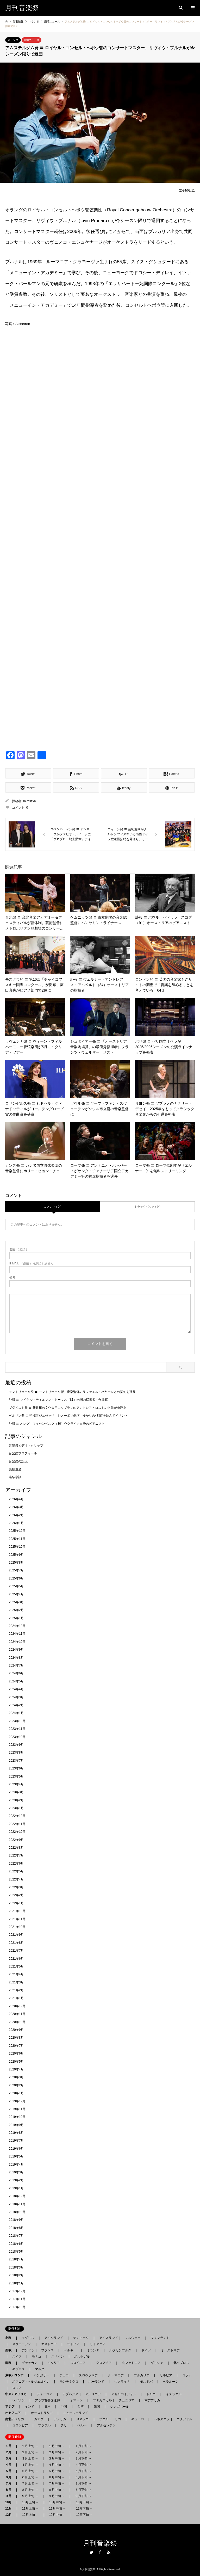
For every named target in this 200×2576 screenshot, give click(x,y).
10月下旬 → (84, 2502)
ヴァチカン (29, 2363)
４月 (10, 2465)
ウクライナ (122, 2381)
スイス (17, 2356)
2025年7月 (16, 1570)
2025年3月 (16, 1602)
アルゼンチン (105, 2425)
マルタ (39, 2369)
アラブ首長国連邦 (47, 2400)
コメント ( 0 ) (52, 1206)
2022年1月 (16, 1903)
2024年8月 (16, 1657)
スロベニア (78, 2363)
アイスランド (107, 2338)
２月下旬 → (83, 2452)
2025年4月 (16, 1594)
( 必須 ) (18, 1249)
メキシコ (82, 2419)
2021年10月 (17, 1927)
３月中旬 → (56, 2458)
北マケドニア (131, 2363)
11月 (10, 2508)
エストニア (49, 2344)
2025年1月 (16, 1618)
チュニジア (127, 2400)
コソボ (187, 2375)
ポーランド (96, 2381)
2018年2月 (16, 2275)
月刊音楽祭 (100, 2543)
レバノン (18, 2400)
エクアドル (182, 2419)
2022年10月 (17, 1832)
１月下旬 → (83, 2446)
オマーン (76, 2400)
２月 (10, 2452)
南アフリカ (152, 2400)
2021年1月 (16, 1998)
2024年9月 (16, 1649)
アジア (11, 2406)
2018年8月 (16, 2228)
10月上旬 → (30, 2502)
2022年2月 (16, 1895)
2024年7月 (16, 1665)
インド (29, 2406)
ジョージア (44, 2394)
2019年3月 (16, 2172)
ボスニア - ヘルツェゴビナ (31, 2381)
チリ (64, 2425)
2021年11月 (17, 1919)
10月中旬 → (57, 2502)
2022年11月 (17, 1824)
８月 (10, 2490)
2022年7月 (16, 1855)
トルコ (151, 2394)
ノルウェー (133, 2338)
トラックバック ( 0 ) (147, 1206)
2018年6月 (16, 2244)
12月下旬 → (84, 2515)
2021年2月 (16, 1990)
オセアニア (14, 2413)
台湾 (80, 2406)
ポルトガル (82, 2356)
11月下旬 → (84, 2508)
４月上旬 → (29, 2465)
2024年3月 (16, 1697)
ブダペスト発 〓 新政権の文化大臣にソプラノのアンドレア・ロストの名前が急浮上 (67, 1408)
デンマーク (81, 2338)
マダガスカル (101, 2400)
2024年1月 (16, 1713)
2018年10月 (17, 2212)
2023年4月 (16, 1784)
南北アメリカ (16, 2419)
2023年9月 (16, 1745)
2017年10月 (17, 2307)
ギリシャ (157, 2363)
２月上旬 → (29, 2452)
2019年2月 (16, 2180)
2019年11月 (17, 2109)
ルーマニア (116, 2375)
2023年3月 (16, 1792)
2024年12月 (17, 1626)
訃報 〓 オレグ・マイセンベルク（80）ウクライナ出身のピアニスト (57, 1423)
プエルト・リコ (110, 2419)
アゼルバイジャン (123, 2394)
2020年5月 (16, 2061)
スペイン (57, 2356)
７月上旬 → (29, 2483)
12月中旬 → (57, 2515)
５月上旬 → (29, 2471)
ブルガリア (142, 2375)
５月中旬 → (56, 2471)
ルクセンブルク (120, 2350)
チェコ (64, 2375)
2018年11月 (17, 2204)
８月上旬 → (29, 2490)
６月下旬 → (83, 2477)
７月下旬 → (83, 2483)
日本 (47, 2406)
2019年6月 (16, 2148)
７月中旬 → (56, 2483)
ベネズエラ (160, 2419)
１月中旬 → (56, 2446)
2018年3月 (16, 2267)
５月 (10, 2471)
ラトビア (73, 2344)
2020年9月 (16, 2030)
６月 (10, 2477)
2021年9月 (16, 1934)
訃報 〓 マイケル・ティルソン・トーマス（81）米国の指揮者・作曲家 (58, 1399)
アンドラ (26, 2350)
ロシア (17, 2388)
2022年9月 (16, 1840)
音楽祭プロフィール (23, 1453)
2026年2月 (16, 1515)
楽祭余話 (15, 1477)
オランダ (13, 40)
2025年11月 (17, 1539)
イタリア (53, 2363)
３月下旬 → (83, 2458)
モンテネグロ (69, 2381)
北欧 (10, 2338)
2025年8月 (16, 1562)
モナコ (36, 2356)
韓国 (97, 2406)
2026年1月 (16, 1523)
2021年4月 (16, 1974)
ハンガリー (41, 2375)
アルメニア (93, 2394)
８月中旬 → (56, 2490)
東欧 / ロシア (16, 2375)
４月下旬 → (83, 2465)
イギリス (27, 2338)
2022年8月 (16, 1847)
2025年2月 (16, 1610)
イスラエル (174, 2394)
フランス (47, 2350)
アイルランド (53, 2338)
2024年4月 (16, 1689)
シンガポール (119, 2406)
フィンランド (160, 2338)
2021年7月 (16, 1950)
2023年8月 (16, 1752)
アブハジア (68, 2394)
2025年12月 (17, 1531)
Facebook (100, 2552)
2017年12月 (17, 2291)
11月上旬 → (30, 2508)
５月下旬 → (83, 2471)
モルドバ (146, 2381)
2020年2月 (16, 2085)
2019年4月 (16, 2164)
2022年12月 (17, 1816)
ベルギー (70, 2350)
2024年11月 (17, 1634)
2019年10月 (17, 2117)
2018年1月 (16, 2283)
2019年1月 (16, 2188)
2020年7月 (16, 2046)
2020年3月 (16, 2077)
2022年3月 (16, 1887)
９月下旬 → (83, 2496)
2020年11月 (17, 2014)
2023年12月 (17, 1721)
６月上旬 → (29, 2477)
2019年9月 (16, 2125)
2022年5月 (16, 1871)
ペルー (82, 2425)
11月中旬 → (57, 2508)
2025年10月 (17, 1546)
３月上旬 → (29, 2458)
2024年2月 (16, 1705)
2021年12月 (17, 1911)
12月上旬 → (30, 2515)
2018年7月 (16, 2235)
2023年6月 (16, 1768)
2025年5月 (16, 1586)
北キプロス (181, 2363)
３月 (10, 2458)
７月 (10, 2483)
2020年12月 (17, 2006)
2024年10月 (17, 1642)
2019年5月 (16, 2156)
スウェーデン (21, 2344)
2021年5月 (16, 1966)
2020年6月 (16, 2053)
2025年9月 (16, 1555)
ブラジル (44, 2425)
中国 (64, 2406)
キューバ (137, 2419)
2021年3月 (16, 1982)
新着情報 (18, 21)
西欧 (10, 2350)
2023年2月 (16, 1800)
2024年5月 (16, 1681)
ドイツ (146, 2350)
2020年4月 (16, 2069)
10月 (10, 2502)
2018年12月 (17, 2196)
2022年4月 (16, 1879)
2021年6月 (16, 1958)
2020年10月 (17, 2022)
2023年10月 (17, 1737)
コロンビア (20, 2425)
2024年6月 (16, 1673)
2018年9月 (16, 2220)
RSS (108, 2552)
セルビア (166, 2375)
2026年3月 (16, 1507)
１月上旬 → (29, 2446)
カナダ (39, 2419)
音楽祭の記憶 (18, 1461)
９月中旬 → (56, 2496)
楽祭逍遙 (15, 1469)
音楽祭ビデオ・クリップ (26, 1445)
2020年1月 (16, 2093)
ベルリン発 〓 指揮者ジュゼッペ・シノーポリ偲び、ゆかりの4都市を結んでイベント (68, 1415)
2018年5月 (16, 2251)
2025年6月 (16, 1578)
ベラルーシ (171, 2381)
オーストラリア (42, 2413)
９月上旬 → (29, 2496)
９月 (10, 2496)
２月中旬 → (56, 2452)
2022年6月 (16, 1863)
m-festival (29, 801)
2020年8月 (16, 2037)
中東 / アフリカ (17, 2394)
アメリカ (60, 2419)
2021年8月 (16, 1943)
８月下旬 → (83, 2490)
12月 (10, 2515)
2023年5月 (16, 1776)
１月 (10, 2446)
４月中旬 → (56, 2465)
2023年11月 (17, 1729)
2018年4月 (16, 2259)
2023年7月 (16, 1760)
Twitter (91, 2552)
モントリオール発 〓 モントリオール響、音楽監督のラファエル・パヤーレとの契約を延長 (72, 1392)
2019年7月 (16, 2140)
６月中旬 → (56, 2477)
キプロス (18, 2369)
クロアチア (104, 2363)
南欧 (10, 2363)
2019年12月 (17, 2101)
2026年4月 (16, 1499)
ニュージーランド (75, 2413)
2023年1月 (16, 1808)
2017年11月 (17, 2299)
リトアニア (98, 2344)
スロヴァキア (88, 2375)
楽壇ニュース (31, 40)
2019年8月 (16, 2133)
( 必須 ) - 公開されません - (32, 1263)
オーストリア (170, 2350)
